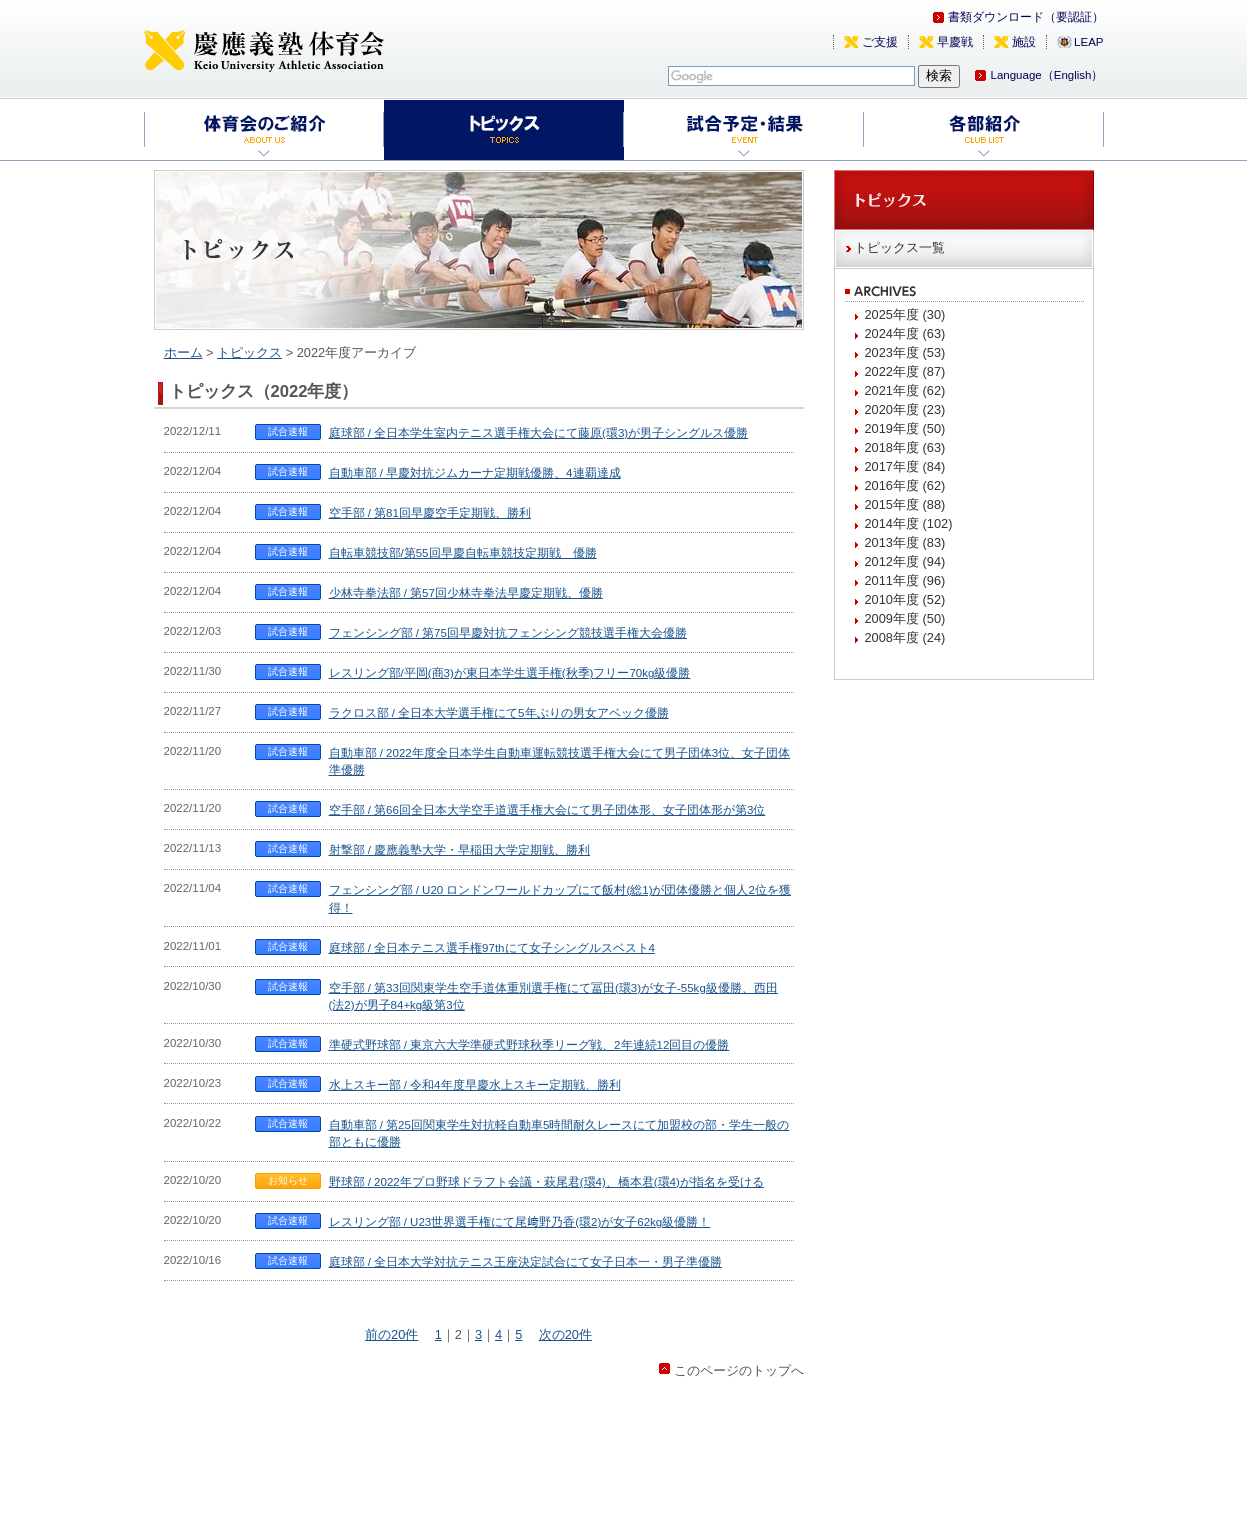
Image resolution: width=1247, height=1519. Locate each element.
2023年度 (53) (905, 352)
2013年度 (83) (905, 542)
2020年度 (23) (905, 409)
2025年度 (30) (905, 314)
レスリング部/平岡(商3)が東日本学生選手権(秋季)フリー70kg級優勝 (510, 673)
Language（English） (1046, 75)
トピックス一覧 (899, 247)
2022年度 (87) (905, 371)
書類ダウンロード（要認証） (1026, 17)
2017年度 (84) (905, 466)
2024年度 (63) (905, 333)
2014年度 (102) (909, 523)
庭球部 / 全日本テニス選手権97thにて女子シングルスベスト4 (492, 948)
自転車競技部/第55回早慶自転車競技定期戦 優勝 (463, 553)
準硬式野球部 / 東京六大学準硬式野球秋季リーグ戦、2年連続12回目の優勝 (529, 1045)
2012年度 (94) (905, 561)
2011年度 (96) (905, 580)
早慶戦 (955, 42)
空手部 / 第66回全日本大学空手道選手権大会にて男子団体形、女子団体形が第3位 (547, 810)
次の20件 (565, 1334)
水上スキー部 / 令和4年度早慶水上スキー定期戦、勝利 (475, 1085)
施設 (1024, 42)
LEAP (1088, 42)
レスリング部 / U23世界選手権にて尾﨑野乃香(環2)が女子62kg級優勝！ (520, 1222)
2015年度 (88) (905, 504)
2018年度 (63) (905, 447)
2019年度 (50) (905, 428)
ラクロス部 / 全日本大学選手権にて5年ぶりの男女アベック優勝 (499, 713)
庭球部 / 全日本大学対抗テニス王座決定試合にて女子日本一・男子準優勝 (526, 1262)
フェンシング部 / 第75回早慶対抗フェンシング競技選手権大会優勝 (508, 633)
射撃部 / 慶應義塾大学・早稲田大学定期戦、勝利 (460, 850)
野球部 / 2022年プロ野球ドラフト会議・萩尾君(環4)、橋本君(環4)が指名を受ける (546, 1182)
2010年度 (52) (905, 599)
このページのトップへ (739, 1370)
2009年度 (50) (905, 618)
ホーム (183, 352)
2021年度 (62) (905, 390)
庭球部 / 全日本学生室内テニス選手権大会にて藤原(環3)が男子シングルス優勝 (539, 433)
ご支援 (880, 42)
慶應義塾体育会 (264, 50)
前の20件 (391, 1334)
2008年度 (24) (905, 637)
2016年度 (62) (905, 485)
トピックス (249, 352)
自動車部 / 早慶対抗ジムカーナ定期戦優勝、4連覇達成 (475, 473)
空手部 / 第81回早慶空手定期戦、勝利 (430, 513)
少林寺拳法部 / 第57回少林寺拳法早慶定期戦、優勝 (466, 593)
